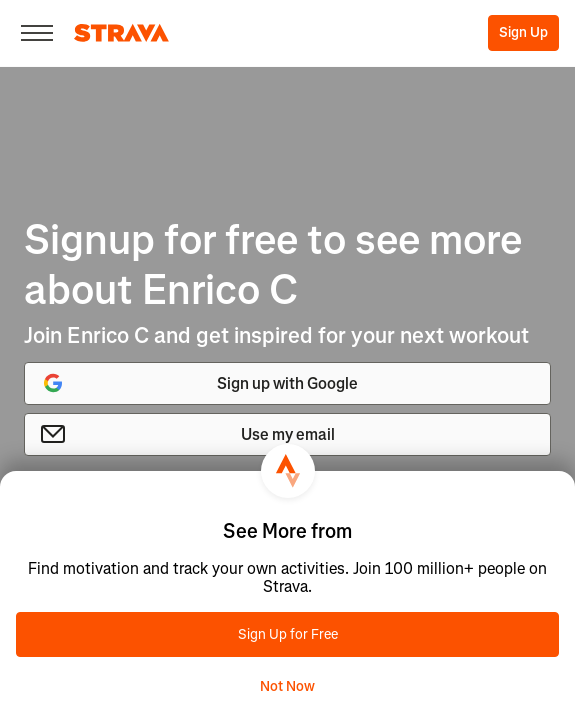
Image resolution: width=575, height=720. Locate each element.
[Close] (37, 33)
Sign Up (523, 32)
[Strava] (121, 33)
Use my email (188, 434)
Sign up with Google (199, 383)
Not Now (287, 686)
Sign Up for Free (288, 634)
